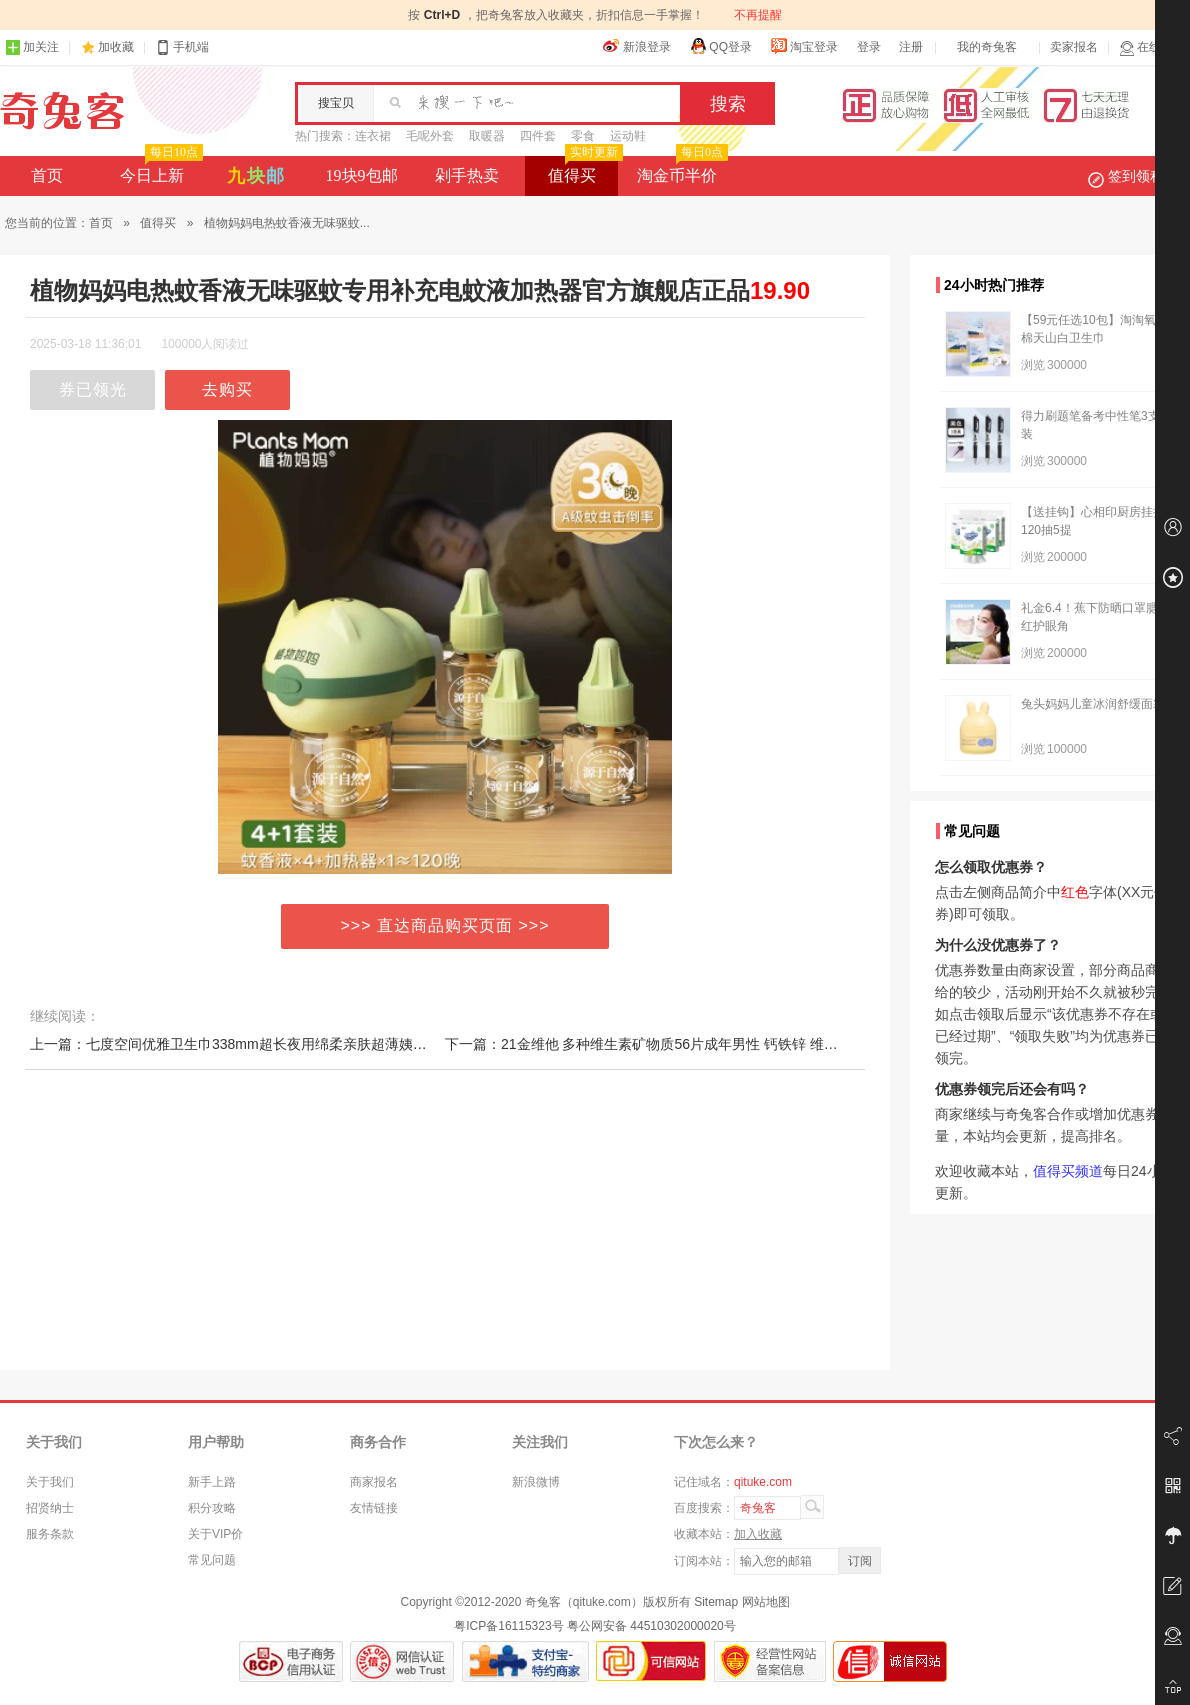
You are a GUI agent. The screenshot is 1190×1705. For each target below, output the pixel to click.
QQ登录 (720, 46)
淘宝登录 (804, 46)
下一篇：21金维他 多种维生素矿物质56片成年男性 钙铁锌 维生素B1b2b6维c (683, 1044)
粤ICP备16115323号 (508, 1626)
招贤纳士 (50, 1508)
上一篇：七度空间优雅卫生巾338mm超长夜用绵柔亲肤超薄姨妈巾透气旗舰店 (270, 1044)
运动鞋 (628, 136)
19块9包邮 (362, 175)
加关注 (32, 47)
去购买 (227, 389)
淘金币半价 (680, 170)
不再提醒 (758, 15)
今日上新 (159, 170)
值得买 (583, 170)
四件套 (538, 136)
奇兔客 (62, 111)
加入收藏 (758, 1534)
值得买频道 (1068, 1171)
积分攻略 (212, 1508)
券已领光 (93, 389)
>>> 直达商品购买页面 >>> (445, 925)
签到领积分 (1136, 176)
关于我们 (50, 1482)
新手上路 (212, 1482)
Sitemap (716, 1602)
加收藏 (116, 47)
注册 (911, 47)
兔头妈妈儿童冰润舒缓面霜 (1093, 704)
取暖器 (487, 136)
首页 (47, 175)
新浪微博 (536, 1482)
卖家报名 (1074, 47)
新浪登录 (637, 46)
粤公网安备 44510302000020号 (651, 1626)
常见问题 (212, 1560)
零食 (583, 136)
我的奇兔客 (987, 47)
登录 (869, 47)
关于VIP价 (215, 1534)
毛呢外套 (430, 136)
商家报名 (374, 1482)
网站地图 (766, 1602)
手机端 (182, 47)
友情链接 (374, 1508)
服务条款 (50, 1534)
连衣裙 (373, 136)
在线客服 (1152, 47)
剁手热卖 (467, 175)
